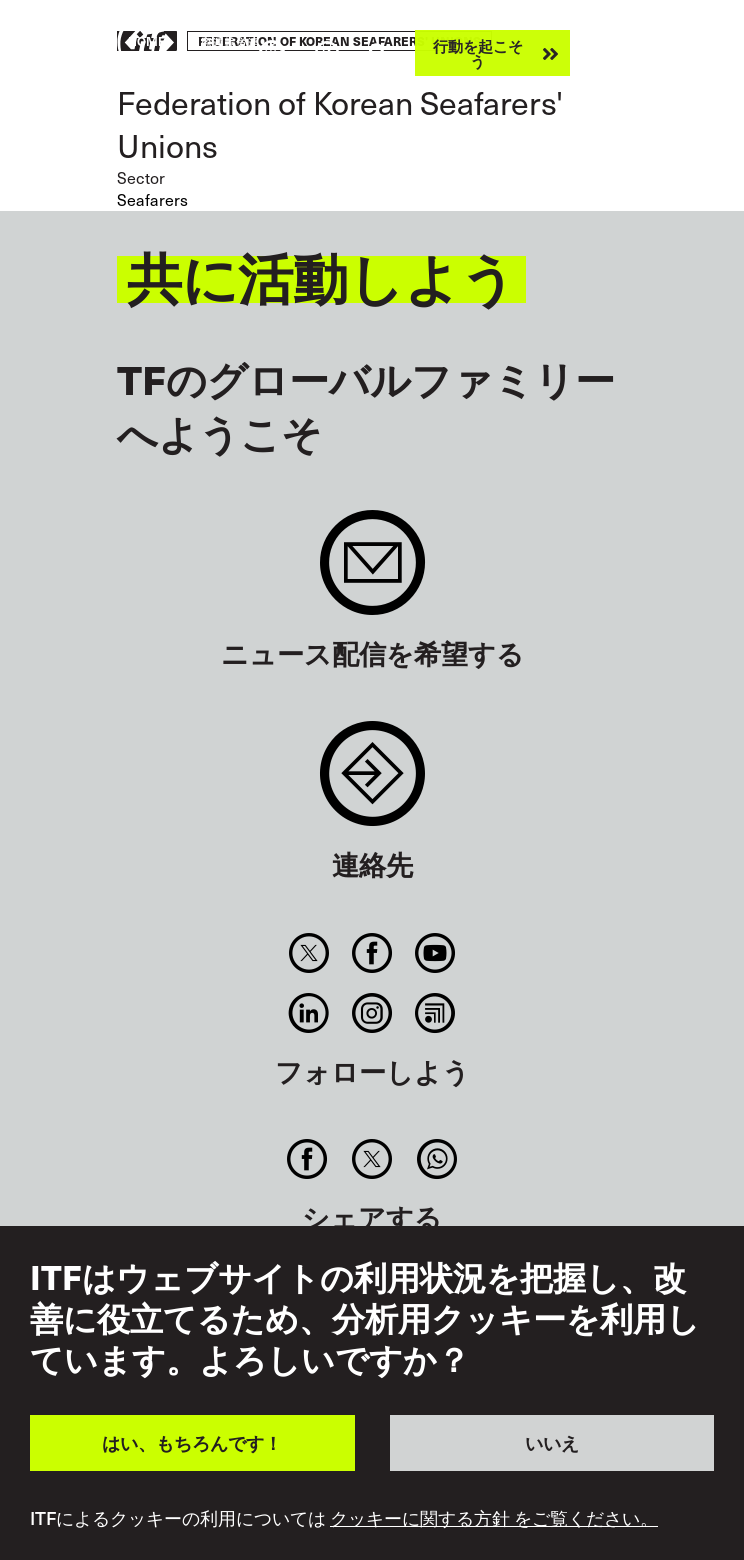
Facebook (371, 953)
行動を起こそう (478, 53)
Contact (372, 783)
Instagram (371, 1013)
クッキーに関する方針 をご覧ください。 (494, 1518)
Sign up (372, 572)
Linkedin (308, 1013)
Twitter (308, 953)
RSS (435, 1013)
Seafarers (152, 199)
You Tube (435, 953)
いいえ (552, 1442)
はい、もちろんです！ (192, 1442)
